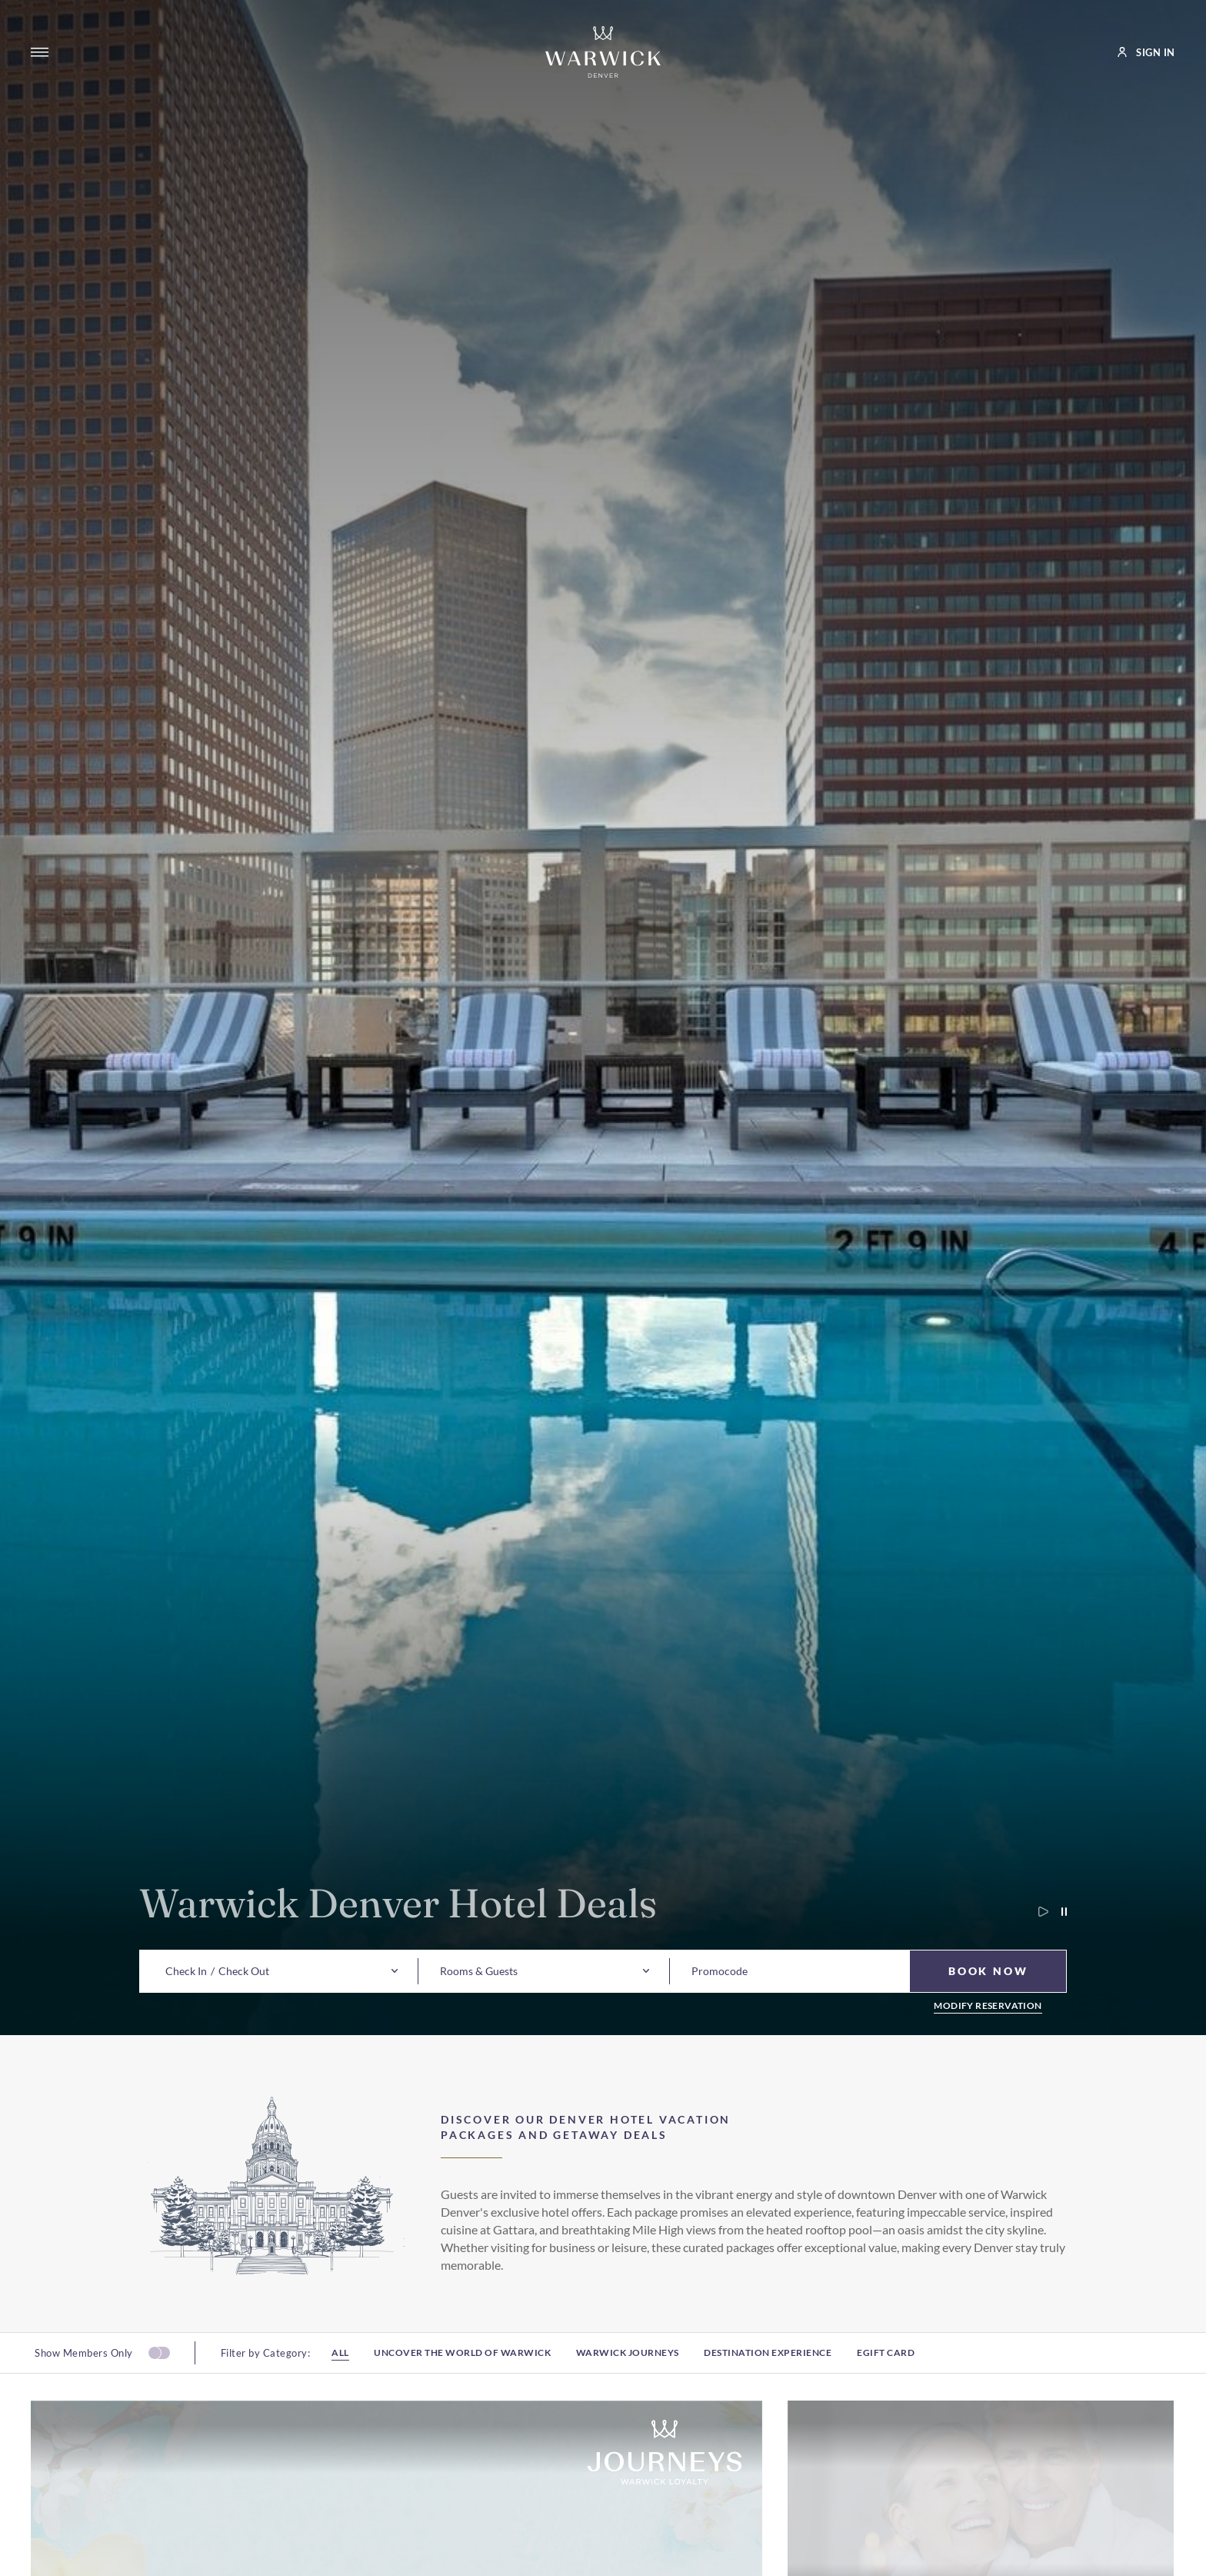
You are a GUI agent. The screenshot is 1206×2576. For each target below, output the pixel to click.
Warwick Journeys (627, 2361)
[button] (186, 1970)
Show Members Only (84, 2361)
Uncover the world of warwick (462, 2361)
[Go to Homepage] (603, 52)
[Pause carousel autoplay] (1057, 1911)
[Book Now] (988, 1971)
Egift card (885, 2361)
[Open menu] (39, 52)
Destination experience (767, 2361)
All (340, 2361)
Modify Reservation (987, 2005)
